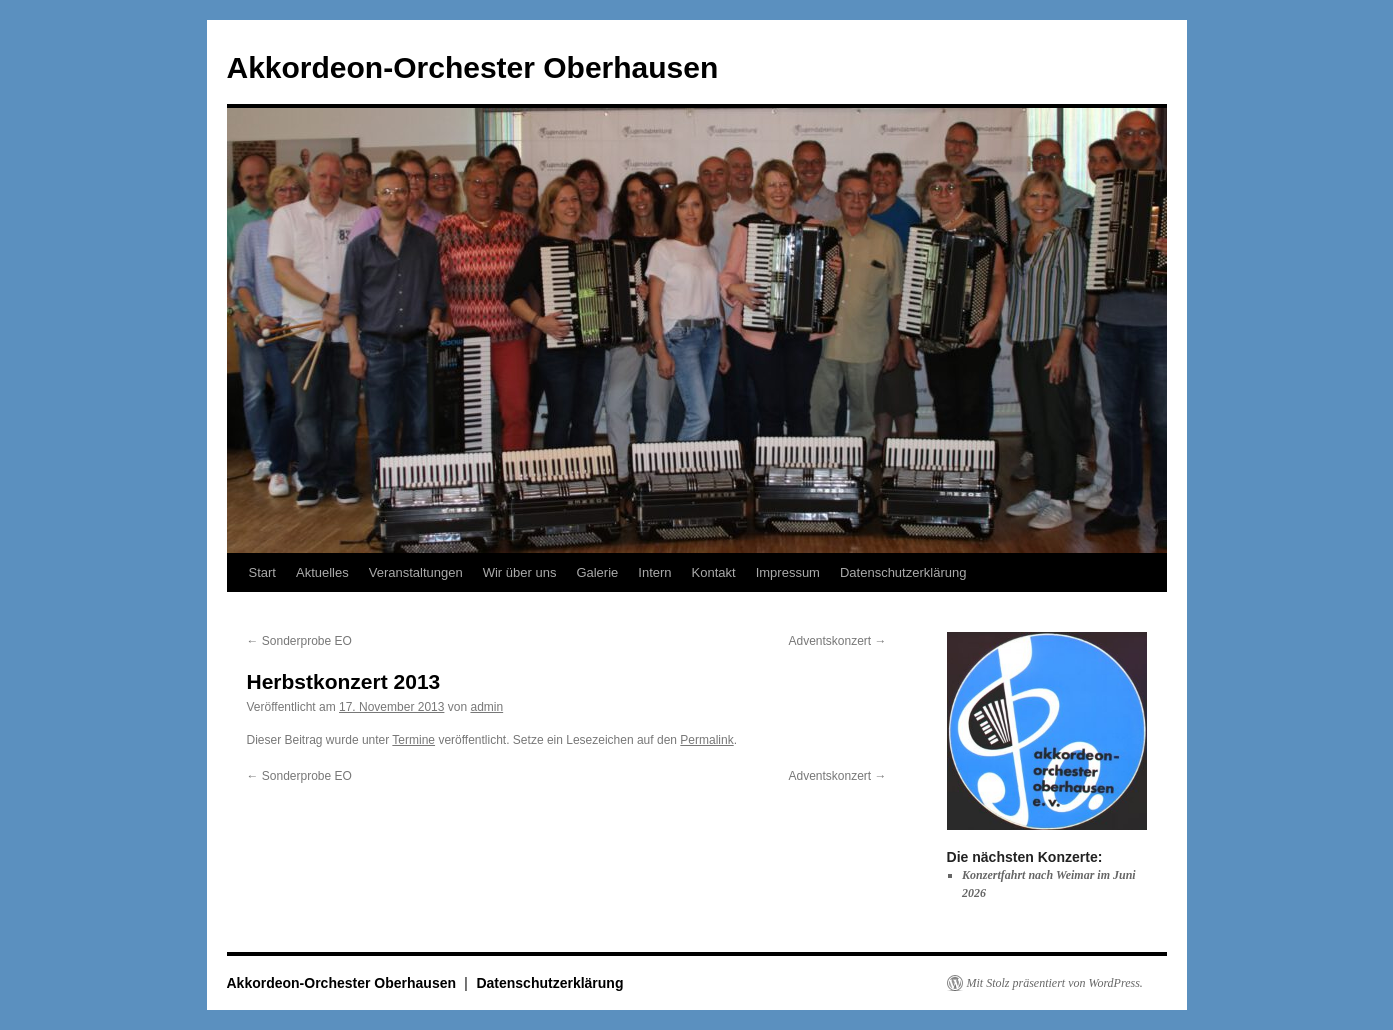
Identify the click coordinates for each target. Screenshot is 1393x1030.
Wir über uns (520, 572)
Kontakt (714, 572)
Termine (413, 740)
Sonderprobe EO (299, 641)
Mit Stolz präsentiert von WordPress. (1055, 983)
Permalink (706, 740)
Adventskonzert (837, 641)
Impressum (788, 572)
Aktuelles (322, 572)
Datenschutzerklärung (903, 572)
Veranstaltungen (416, 572)
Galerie (597, 572)
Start (262, 572)
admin (486, 707)
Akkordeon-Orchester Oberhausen (473, 67)
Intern (654, 572)
